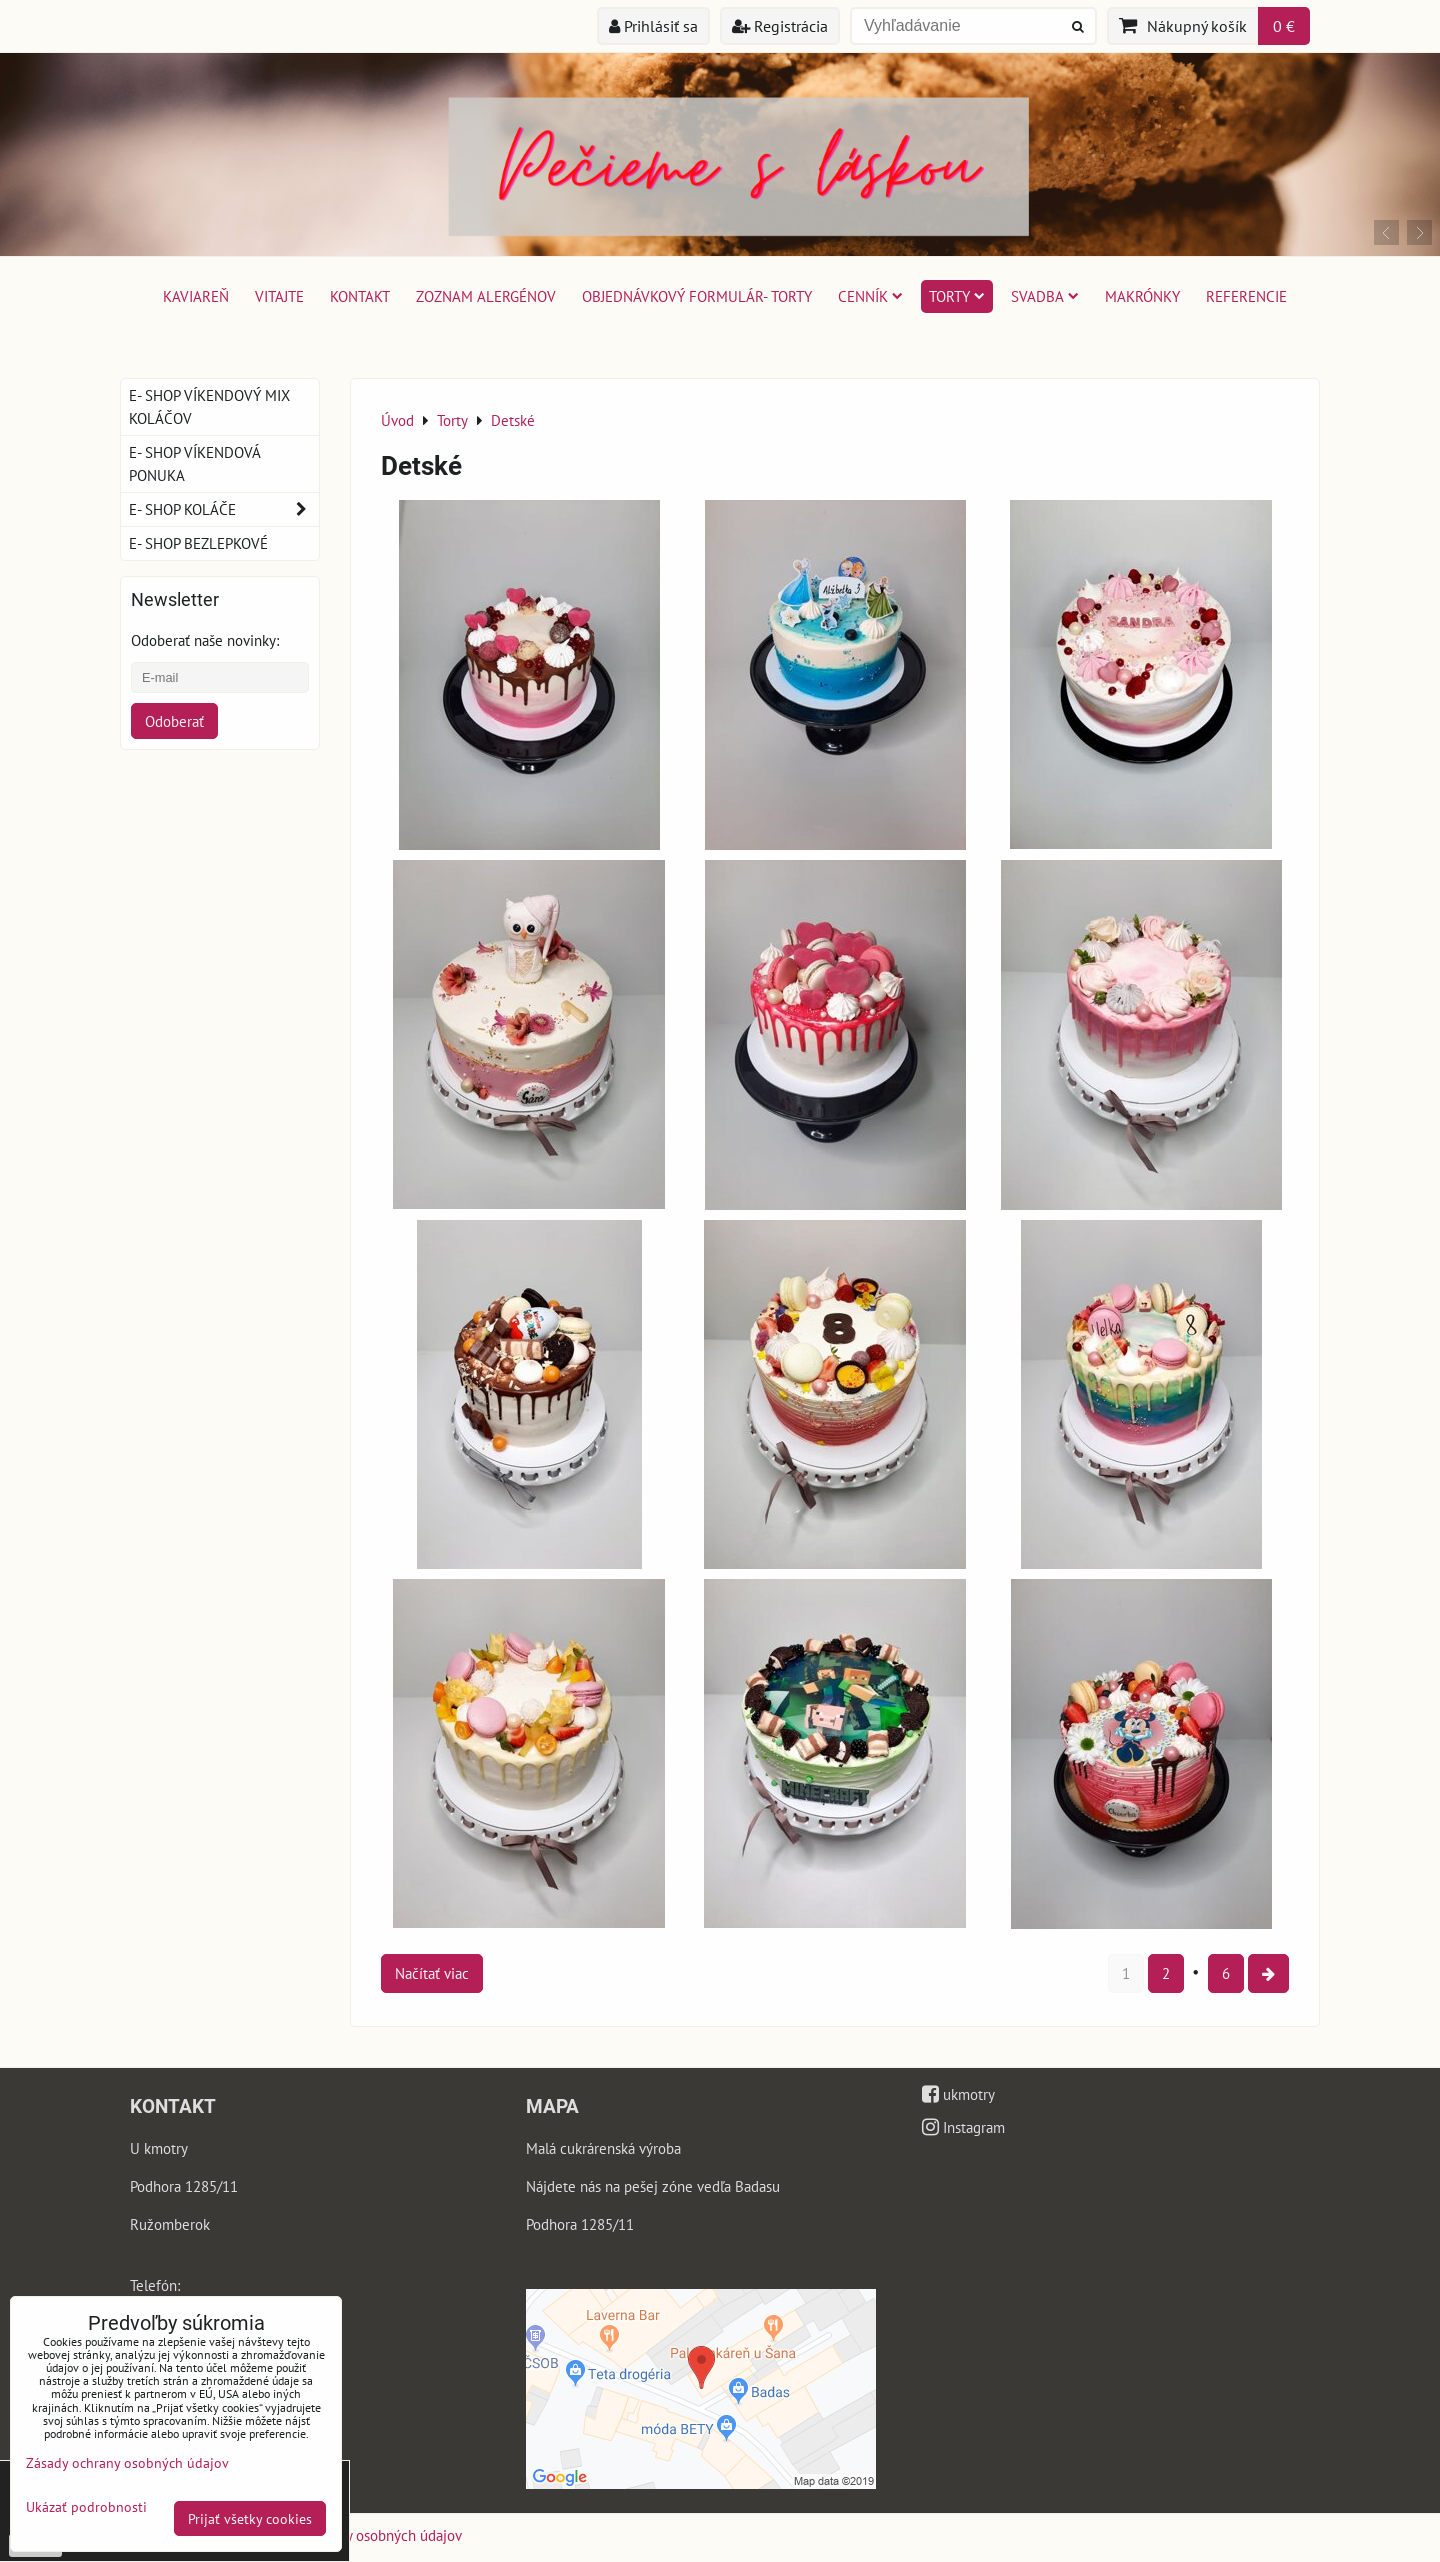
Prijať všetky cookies (250, 2518)
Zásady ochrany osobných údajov (359, 2535)
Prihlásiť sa (653, 26)
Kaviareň (196, 296)
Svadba (1045, 296)
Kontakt (360, 296)
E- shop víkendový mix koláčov (209, 406)
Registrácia (780, 26)
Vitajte (279, 296)
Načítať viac (432, 1973)
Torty (957, 296)
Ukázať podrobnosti (86, 2507)
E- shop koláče (224, 509)
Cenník (870, 296)
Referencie (1246, 296)
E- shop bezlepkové (198, 543)
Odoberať (174, 721)
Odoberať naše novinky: (205, 640)
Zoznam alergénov (486, 296)
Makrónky (1142, 296)
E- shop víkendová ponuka (195, 463)
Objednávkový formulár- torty (697, 296)
